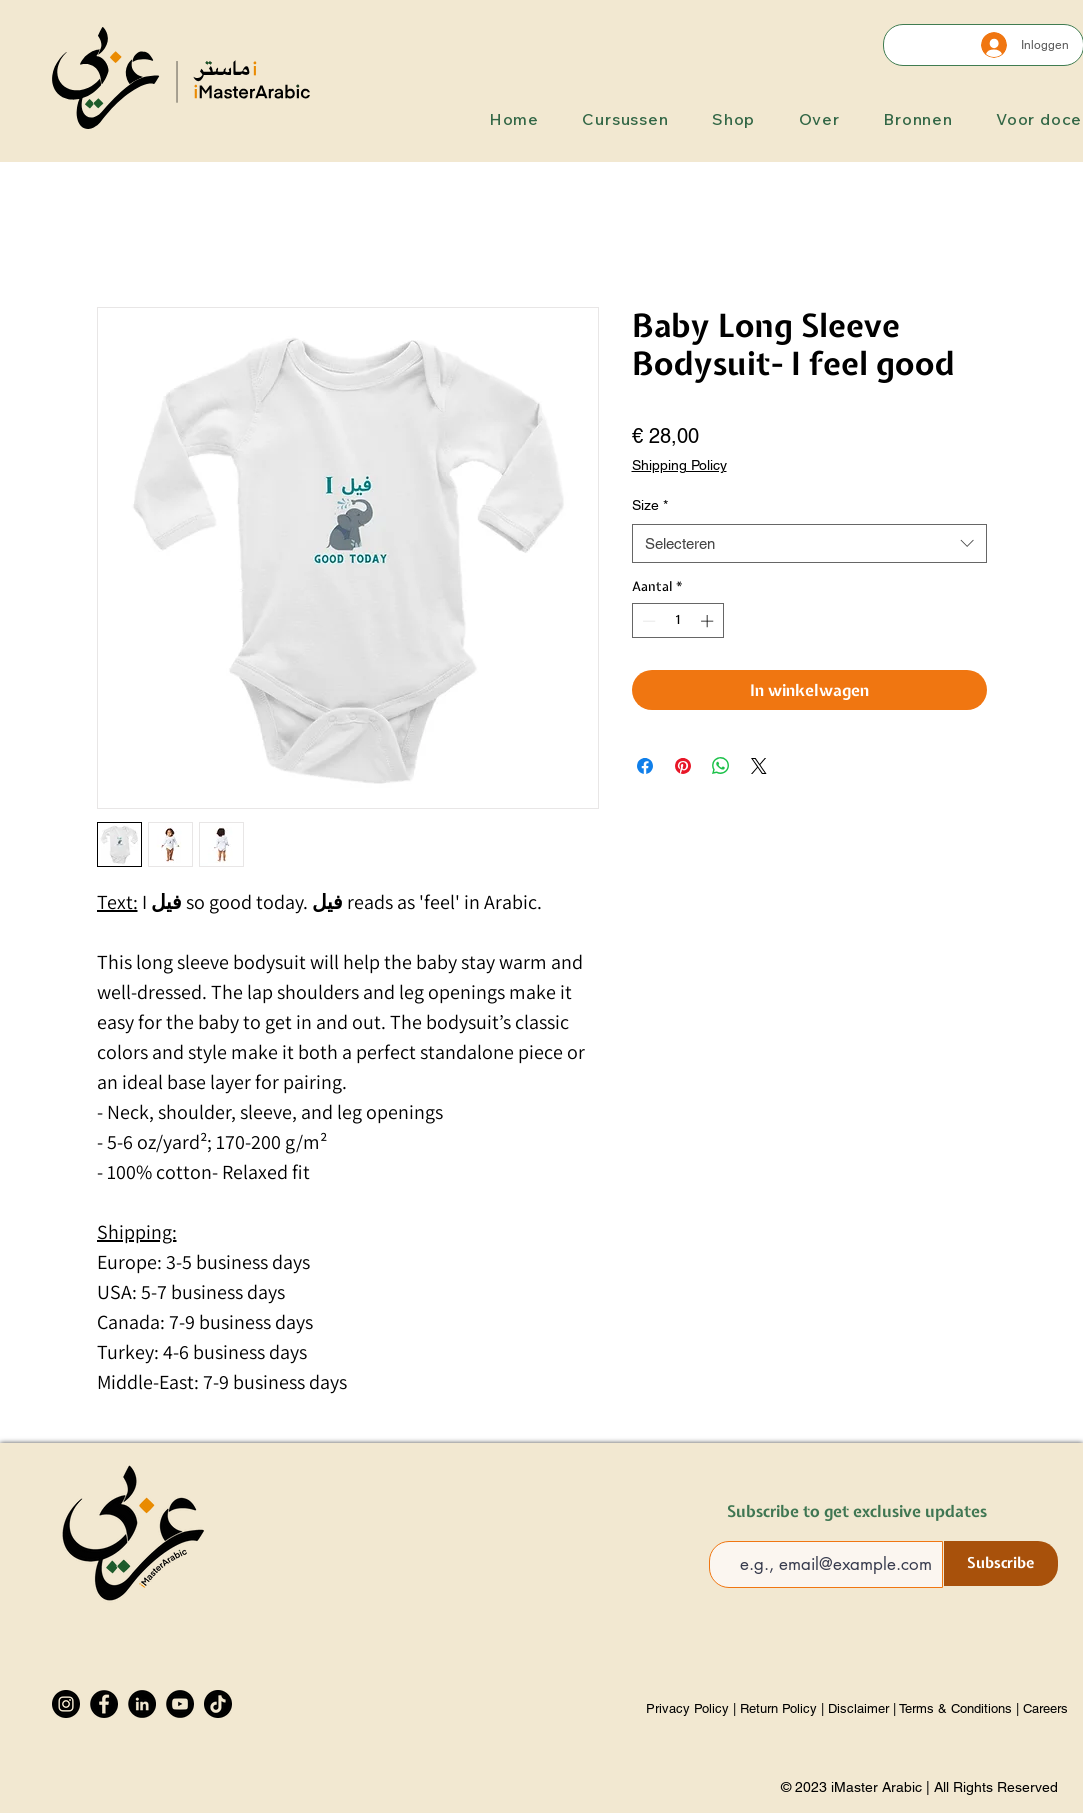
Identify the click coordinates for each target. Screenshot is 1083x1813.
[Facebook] (104, 1704)
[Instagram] (66, 1704)
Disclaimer (858, 1708)
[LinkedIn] (142, 1704)
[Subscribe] (1001, 1563)
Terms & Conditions (955, 1708)
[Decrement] (647, 621)
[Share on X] (759, 766)
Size (650, 505)
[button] (618, 119)
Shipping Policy (679, 465)
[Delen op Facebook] (645, 766)
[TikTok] (218, 1704)
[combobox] (809, 543)
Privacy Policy (689, 1708)
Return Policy (778, 1708)
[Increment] (709, 621)
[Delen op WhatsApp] (721, 766)
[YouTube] (180, 1704)
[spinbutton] (677, 621)
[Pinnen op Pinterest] (683, 766)
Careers (1045, 1708)
